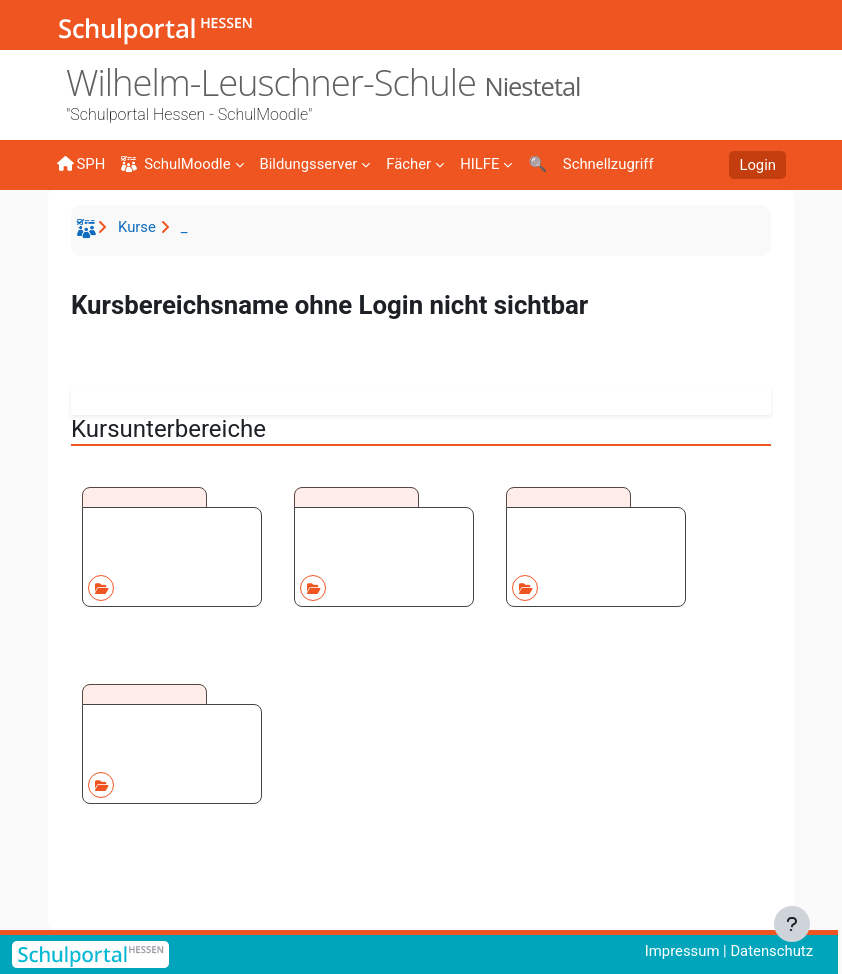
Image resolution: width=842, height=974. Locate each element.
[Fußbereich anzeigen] (792, 924)
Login (757, 165)
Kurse (137, 227)
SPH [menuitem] (80, 164)
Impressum (682, 951)
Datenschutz (771, 951)
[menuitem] (315, 163)
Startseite (89, 232)
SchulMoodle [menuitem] (175, 164)
